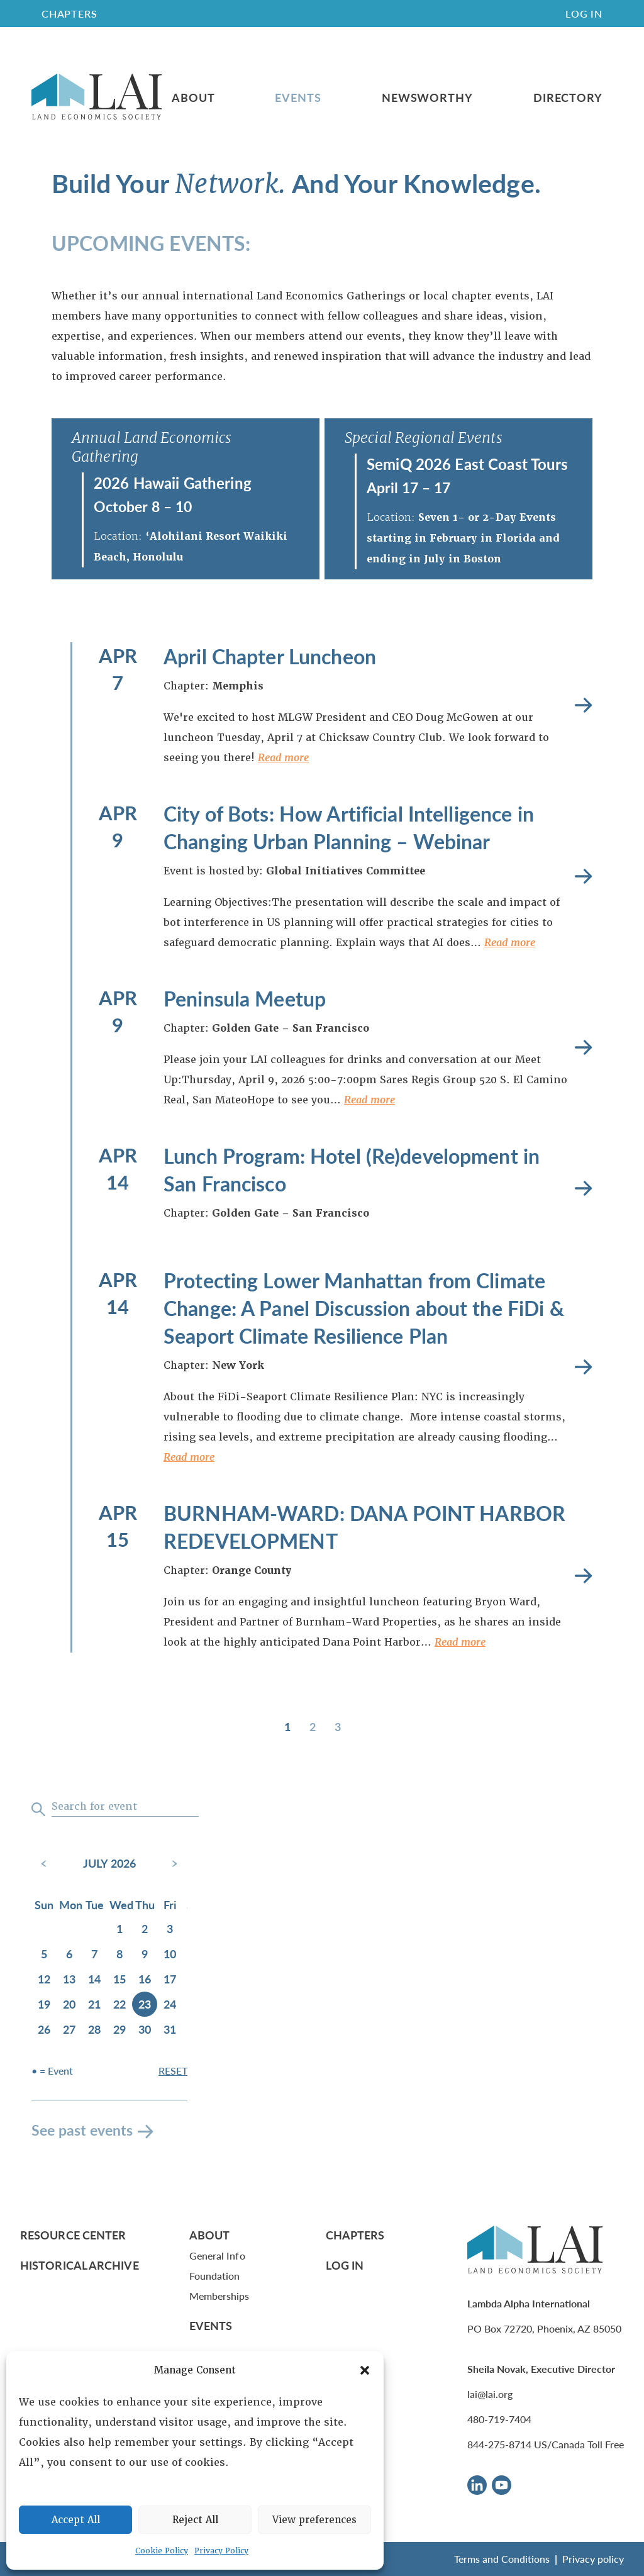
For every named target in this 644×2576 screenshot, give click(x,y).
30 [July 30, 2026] (144, 2029)
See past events (82, 2129)
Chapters (355, 2235)
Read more (283, 757)
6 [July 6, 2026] (69, 1953)
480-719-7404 (499, 2419)
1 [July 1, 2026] (119, 1928)
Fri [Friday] (170, 1904)
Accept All (76, 2520)
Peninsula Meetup (245, 998)
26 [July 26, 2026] (44, 2029)
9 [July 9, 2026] (145, 1953)
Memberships (219, 2296)
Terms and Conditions (502, 2558)
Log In (583, 13)
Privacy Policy (221, 2551)
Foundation (214, 2275)
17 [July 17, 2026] (170, 1979)
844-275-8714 (499, 2444)
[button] (364, 2370)
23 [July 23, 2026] (144, 2004)
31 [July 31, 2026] (170, 2029)
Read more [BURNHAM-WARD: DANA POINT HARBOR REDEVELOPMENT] (583, 1576)
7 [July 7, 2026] (94, 1953)
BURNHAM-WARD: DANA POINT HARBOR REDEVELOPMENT (364, 1526)
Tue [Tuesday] (95, 1904)
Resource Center (73, 2235)
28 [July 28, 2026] (94, 2029)
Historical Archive (79, 2265)
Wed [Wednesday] (120, 1904)
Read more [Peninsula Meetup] (583, 1048)
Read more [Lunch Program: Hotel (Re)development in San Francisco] (583, 1188)
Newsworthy (427, 97)
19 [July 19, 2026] (44, 2004)
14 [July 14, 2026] (94, 1979)
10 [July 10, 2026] (170, 1953)
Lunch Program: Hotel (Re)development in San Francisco (352, 1169)
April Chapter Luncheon (270, 656)
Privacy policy (593, 2558)
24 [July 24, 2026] (170, 2004)
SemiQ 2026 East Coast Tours (468, 463)
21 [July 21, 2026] (94, 2004)
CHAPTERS (69, 13)
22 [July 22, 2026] (119, 2004)
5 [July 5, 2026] (44, 1953)
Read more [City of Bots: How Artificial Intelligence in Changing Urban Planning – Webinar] (583, 876)
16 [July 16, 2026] (144, 1979)
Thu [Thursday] (145, 1904)
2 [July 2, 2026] (145, 1928)
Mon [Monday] (70, 1904)
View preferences (314, 2520)
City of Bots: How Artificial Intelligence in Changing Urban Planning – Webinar (349, 827)
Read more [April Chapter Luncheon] (583, 705)
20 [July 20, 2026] (69, 2004)
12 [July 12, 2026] (44, 1979)
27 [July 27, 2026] (69, 2029)
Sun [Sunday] (44, 1904)
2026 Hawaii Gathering (173, 482)
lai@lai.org (490, 2394)
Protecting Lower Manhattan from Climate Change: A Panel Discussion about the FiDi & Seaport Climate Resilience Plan (364, 1308)
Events (298, 97)
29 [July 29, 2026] (119, 2029)
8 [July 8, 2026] (119, 1953)
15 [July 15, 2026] (119, 1979)
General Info (217, 2255)
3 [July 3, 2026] (170, 1928)
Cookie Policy (161, 2551)
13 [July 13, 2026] (69, 1979)
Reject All (195, 2520)
